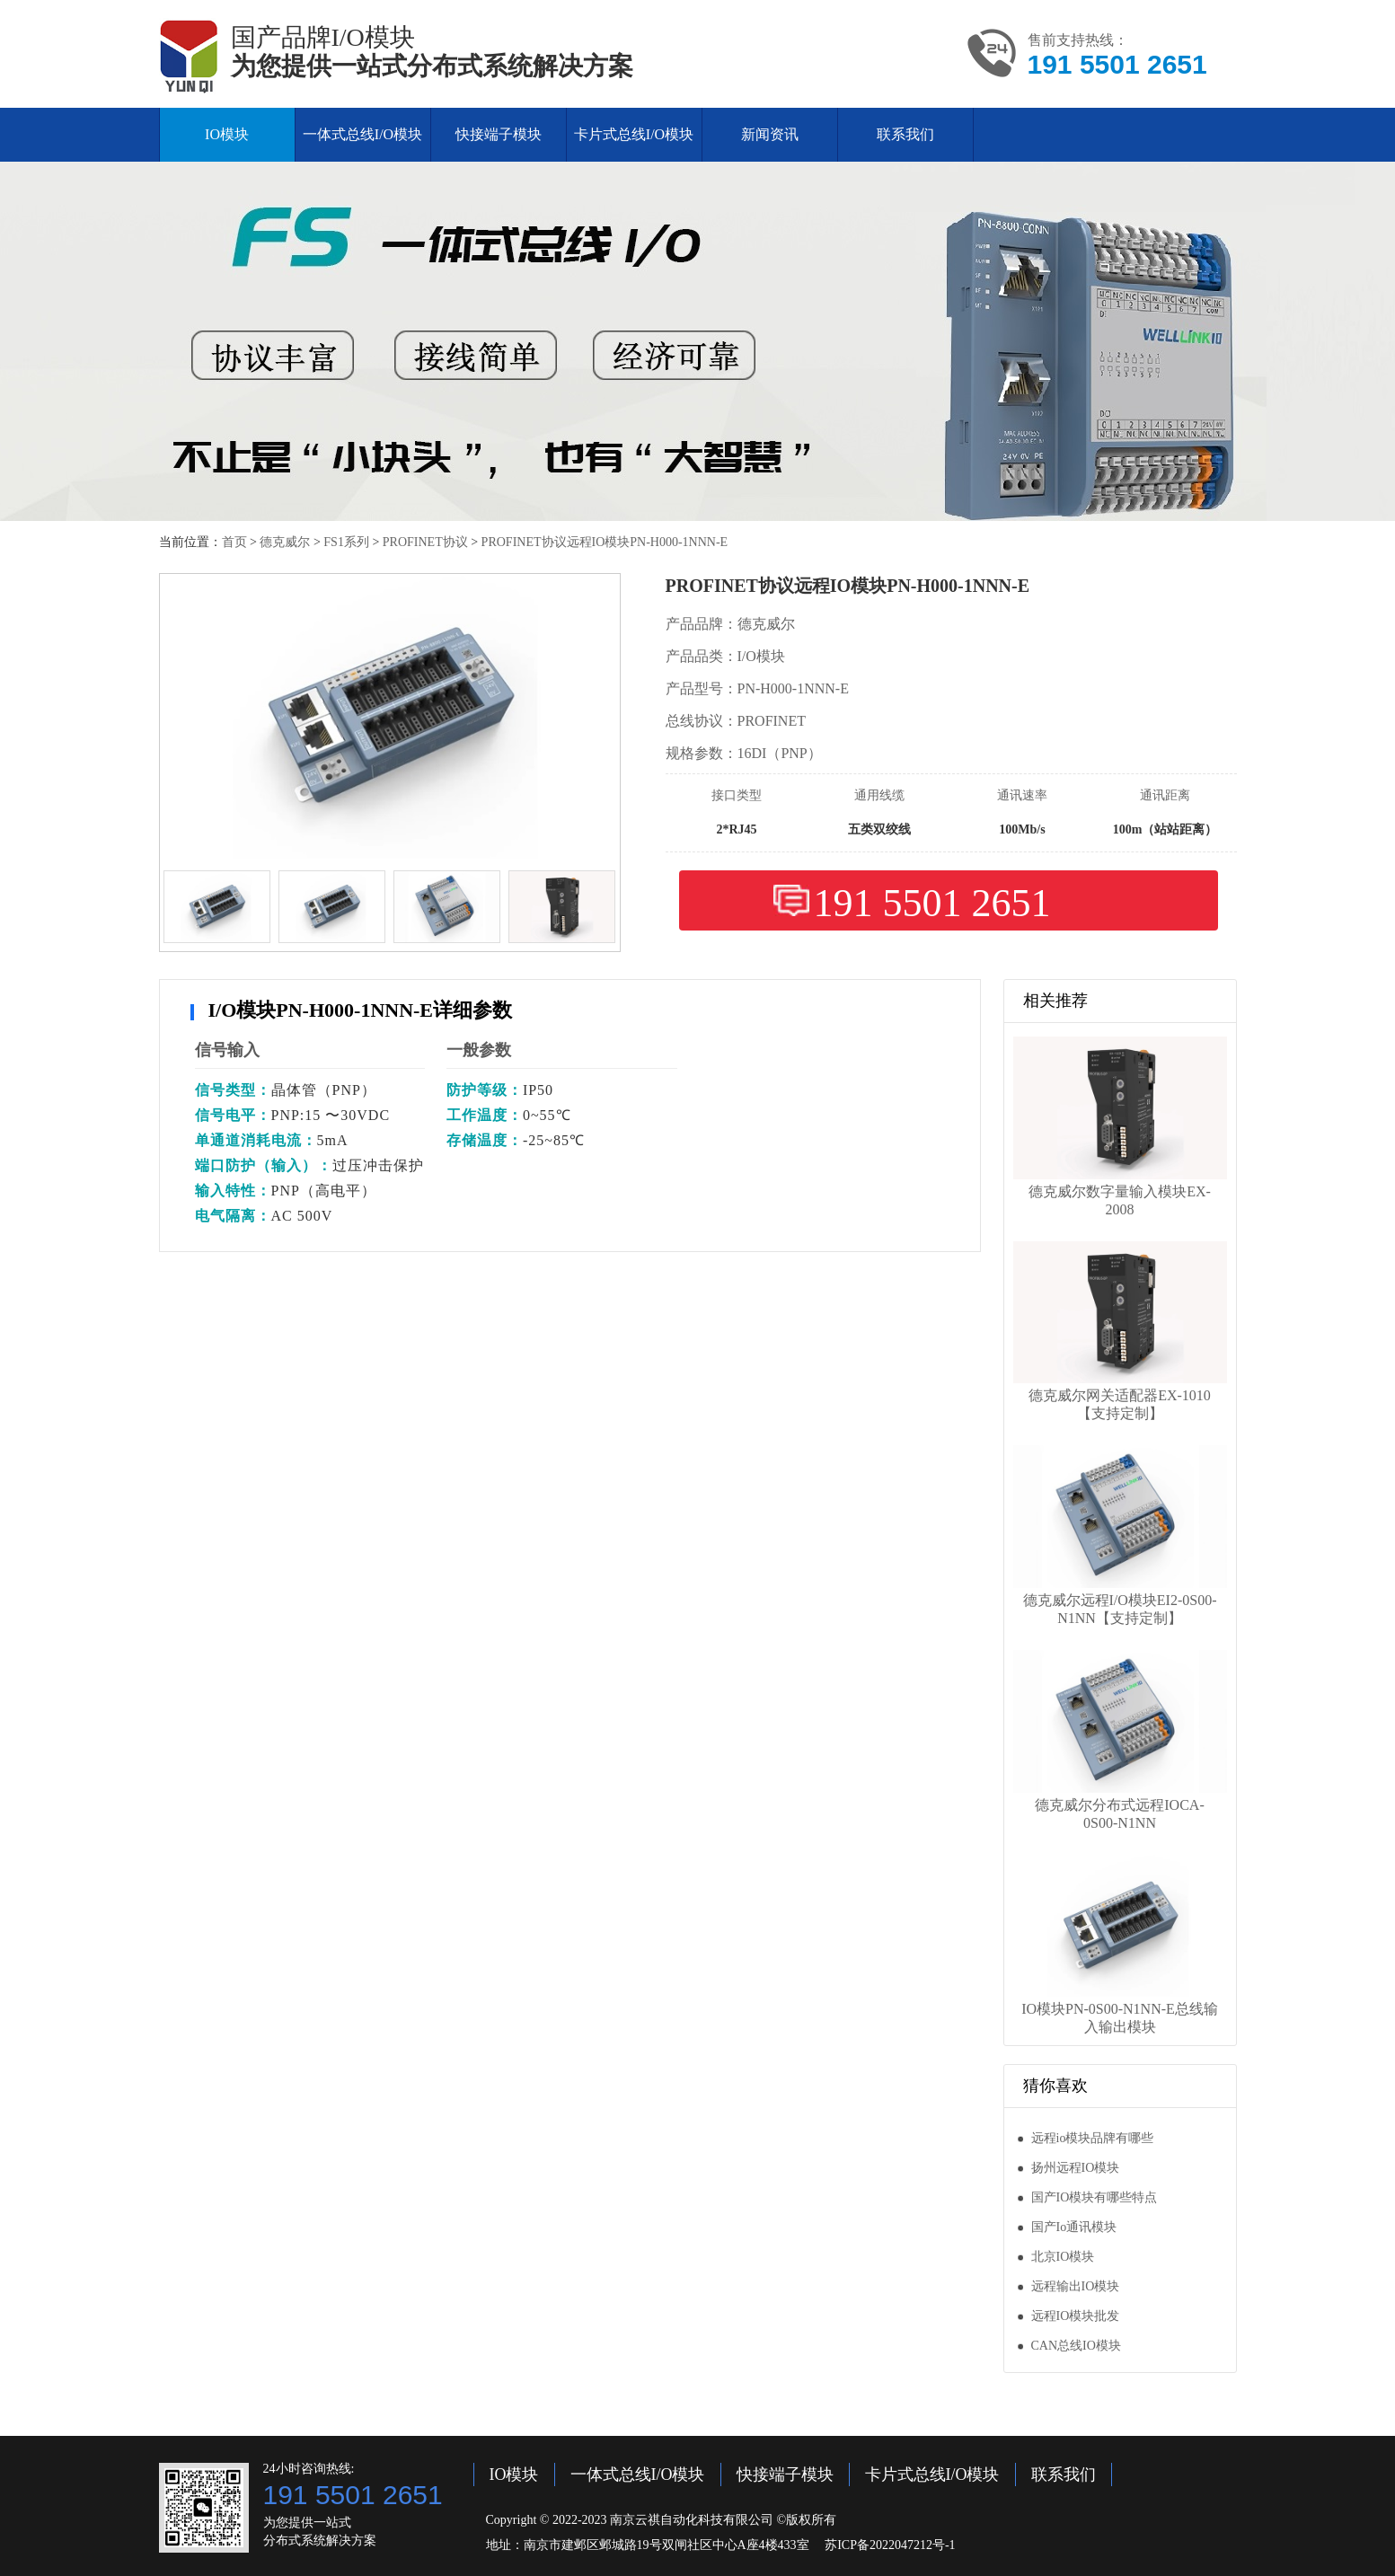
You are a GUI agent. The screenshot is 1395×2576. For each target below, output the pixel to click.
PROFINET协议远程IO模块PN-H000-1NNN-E (604, 542)
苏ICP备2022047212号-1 (890, 2545)
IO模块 (227, 134)
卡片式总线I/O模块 (633, 134)
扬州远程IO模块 (1075, 2168)
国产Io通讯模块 (1074, 2227)
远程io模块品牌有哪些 (1092, 2138)
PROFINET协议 (425, 542)
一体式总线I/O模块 (362, 134)
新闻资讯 (770, 134)
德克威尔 (285, 542)
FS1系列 (346, 542)
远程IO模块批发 (1075, 2316)
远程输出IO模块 (1075, 2286)
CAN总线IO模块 (1076, 2345)
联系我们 (905, 134)
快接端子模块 (498, 134)
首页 (234, 542)
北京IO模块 (1063, 2256)
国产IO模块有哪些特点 (1094, 2197)
